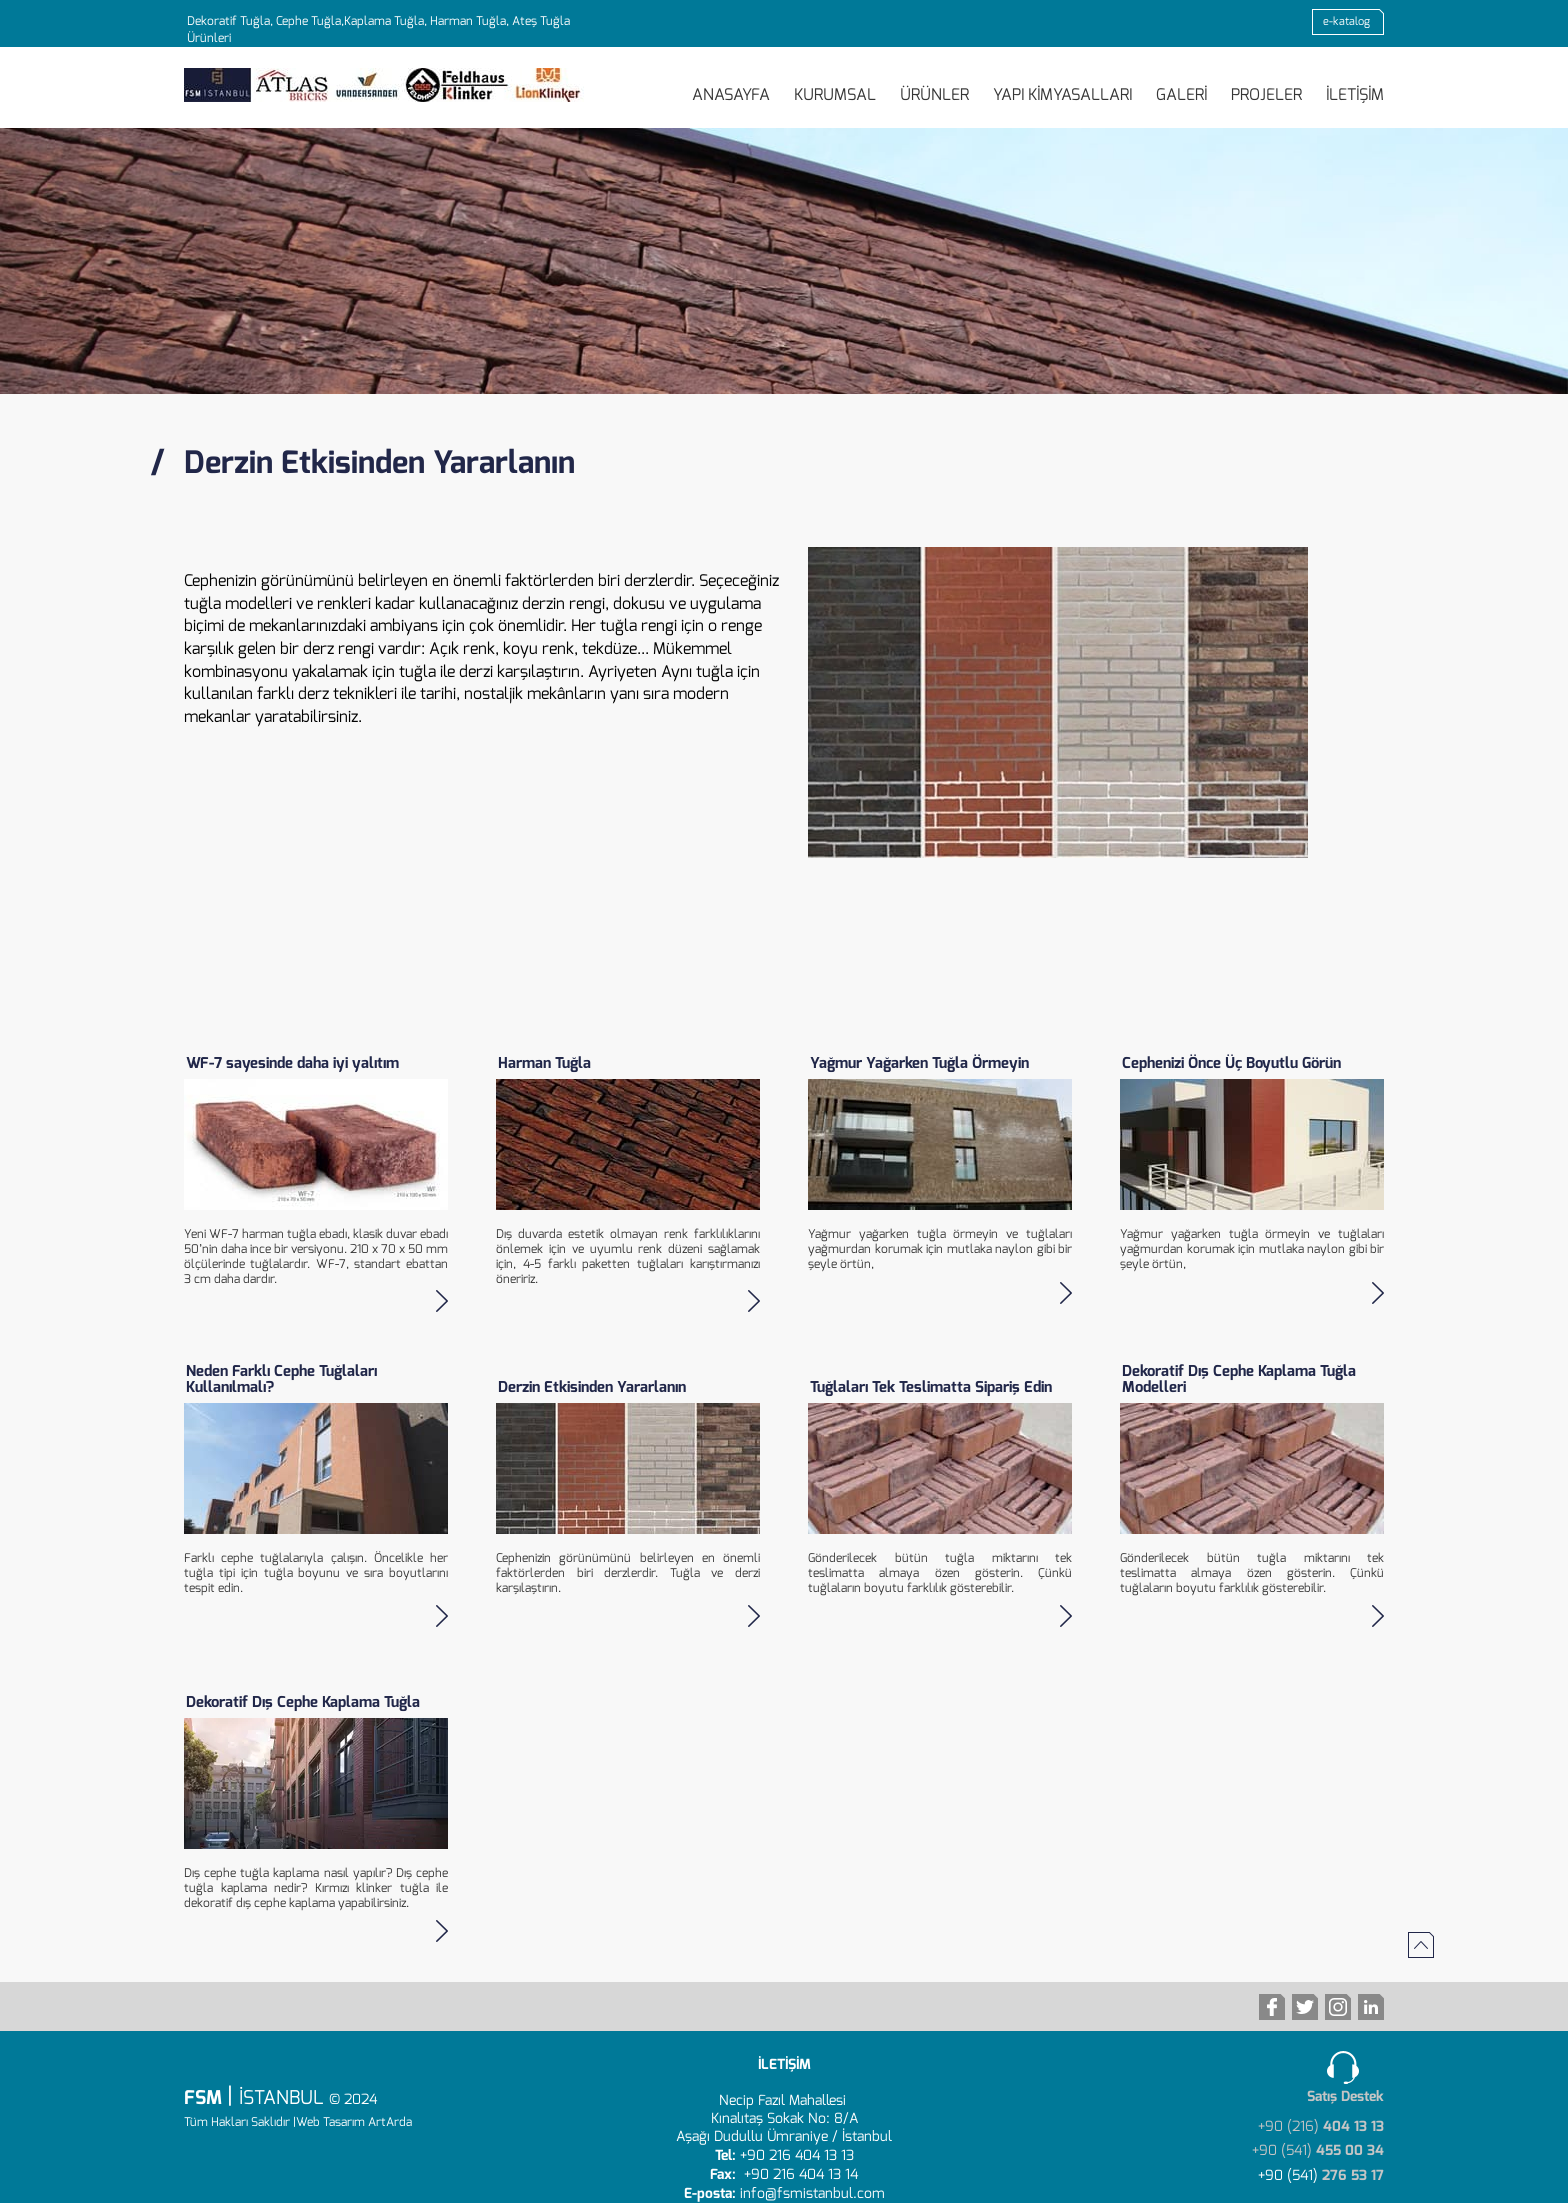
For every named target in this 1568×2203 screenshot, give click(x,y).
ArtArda (390, 2122)
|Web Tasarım (329, 2122)
